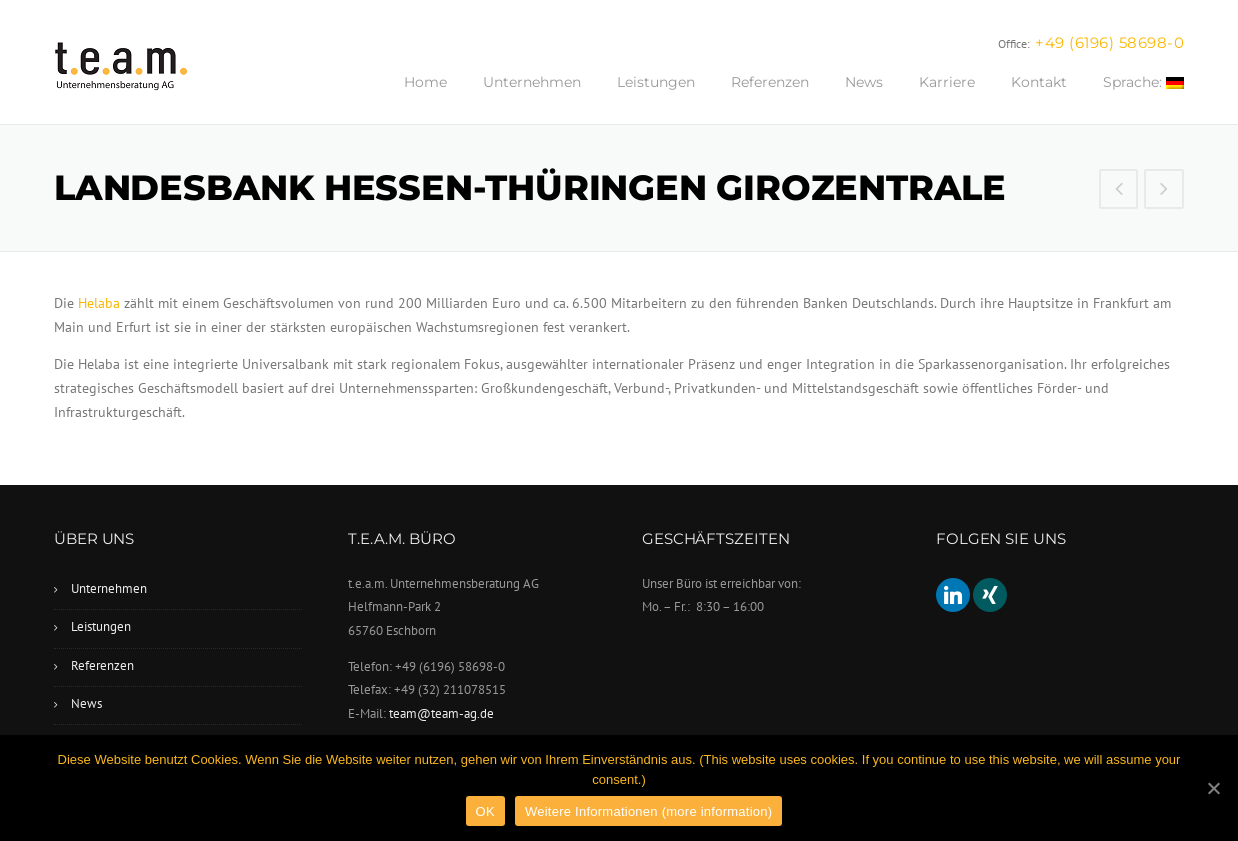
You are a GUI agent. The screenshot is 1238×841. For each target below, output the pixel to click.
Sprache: (1143, 82)
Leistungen (656, 82)
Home (425, 82)
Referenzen (770, 82)
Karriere (947, 82)
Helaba (99, 303)
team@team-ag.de (441, 713)
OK (485, 811)
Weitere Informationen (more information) (648, 811)
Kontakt (1039, 82)
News (864, 82)
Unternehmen (532, 82)
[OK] (1213, 788)
